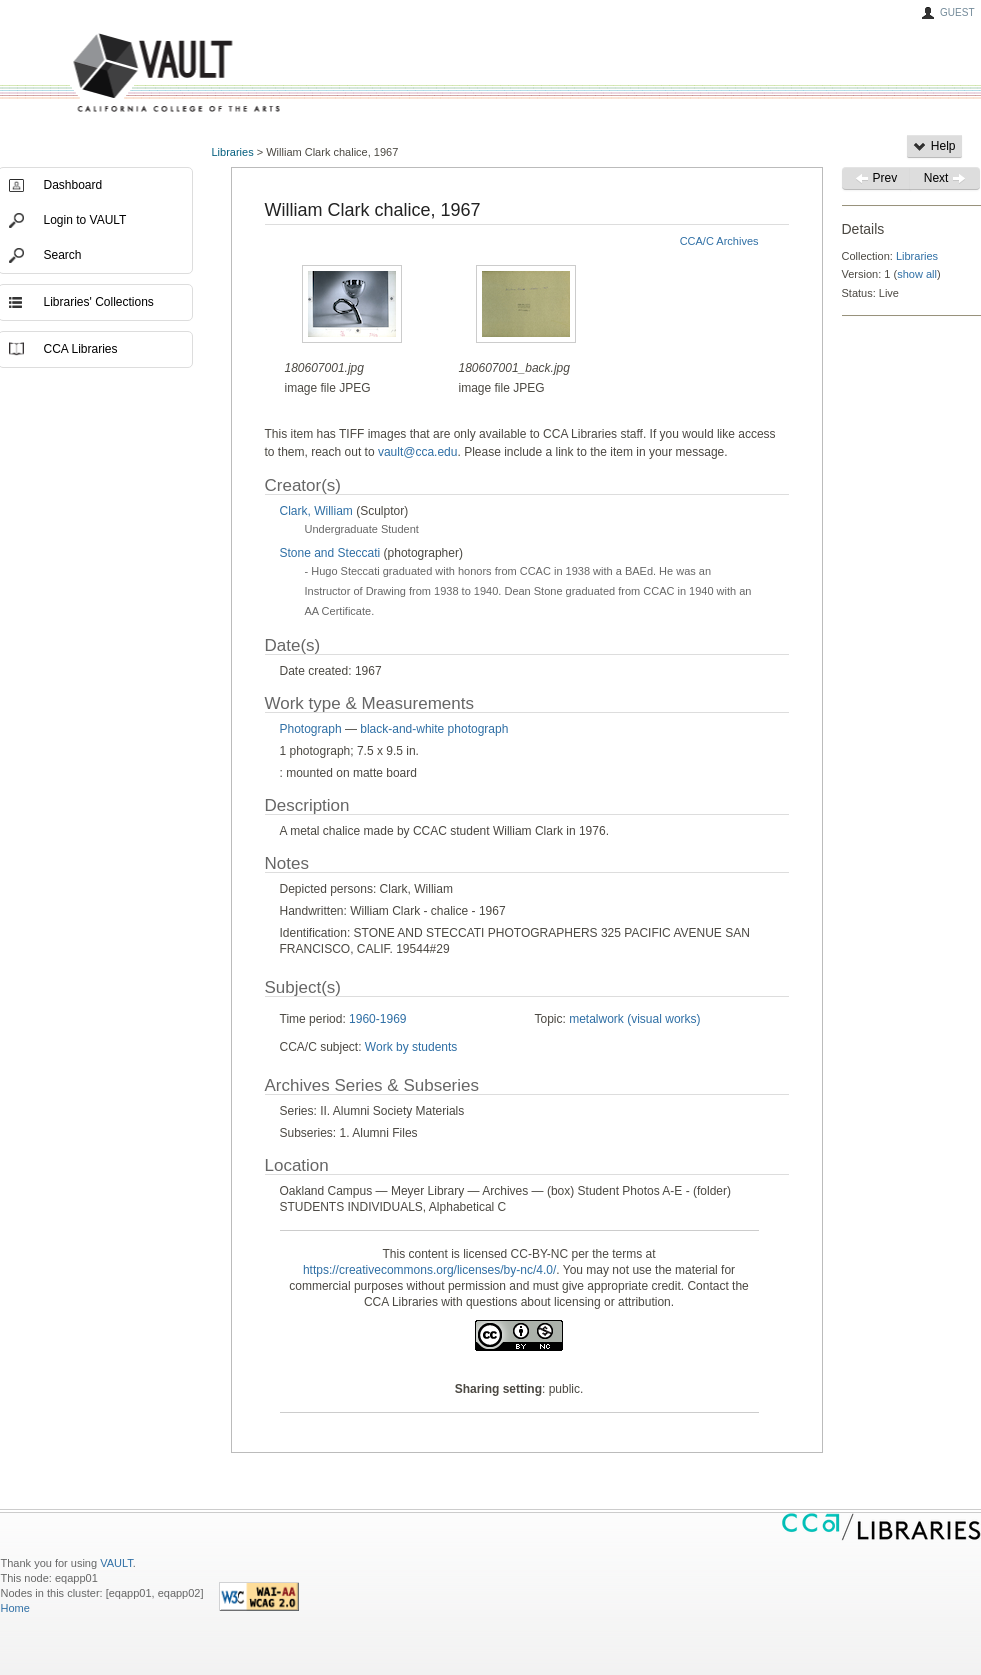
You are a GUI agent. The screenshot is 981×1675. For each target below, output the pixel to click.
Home (15, 1608)
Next (945, 178)
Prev (876, 178)
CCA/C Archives (719, 241)
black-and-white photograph (434, 729)
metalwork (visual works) (634, 1019)
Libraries (233, 152)
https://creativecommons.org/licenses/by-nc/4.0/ (429, 1270)
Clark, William (316, 511)
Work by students (411, 1047)
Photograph (311, 729)
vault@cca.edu (418, 452)
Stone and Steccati (330, 553)
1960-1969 (377, 1019)
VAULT (101, 73)
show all (917, 274)
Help (934, 146)
